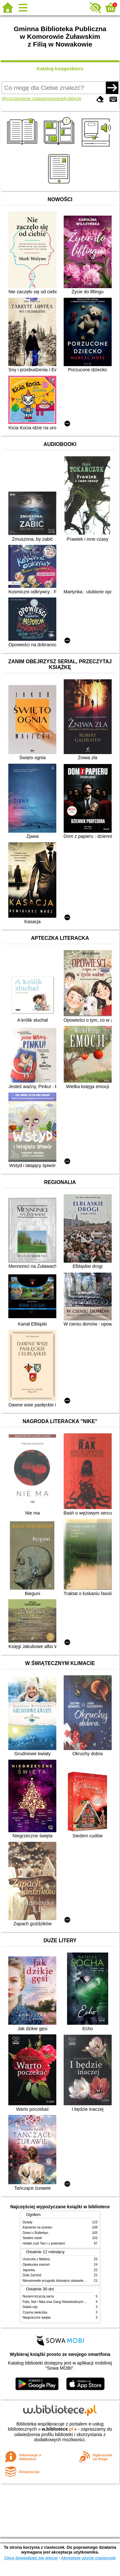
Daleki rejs (30, 2307)
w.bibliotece (57, 2429)
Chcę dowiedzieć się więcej (30, 2557)
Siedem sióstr (32, 2238)
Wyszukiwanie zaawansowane (33, 98)
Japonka (29, 2270)
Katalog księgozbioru (60, 68)
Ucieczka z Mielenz (36, 2259)
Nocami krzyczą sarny (38, 2296)
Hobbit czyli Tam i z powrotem (44, 2243)
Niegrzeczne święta (37, 2317)
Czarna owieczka (35, 2312)
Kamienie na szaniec (37, 2227)
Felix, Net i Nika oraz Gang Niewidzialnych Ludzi (57, 2302)
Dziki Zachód (32, 2275)
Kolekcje (72, 98)
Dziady (28, 2222)
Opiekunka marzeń (36, 2264)
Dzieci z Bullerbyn (35, 2233)
